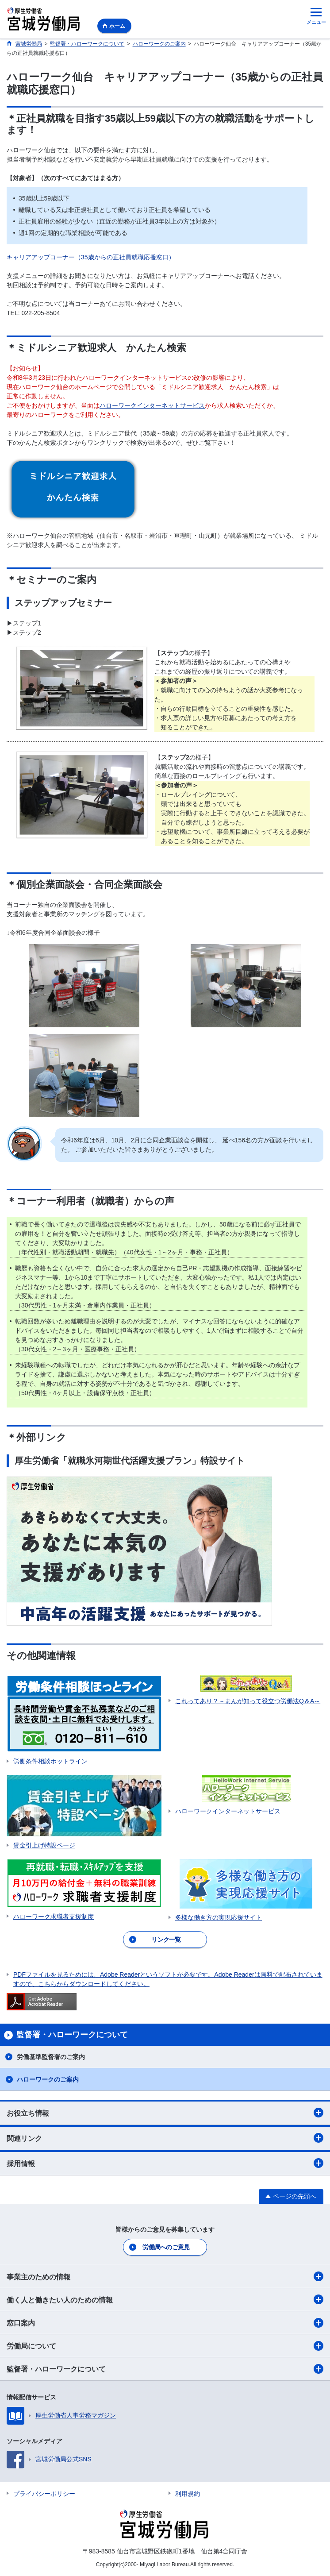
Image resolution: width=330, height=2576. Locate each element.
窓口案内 (165, 2323)
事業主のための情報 (165, 2276)
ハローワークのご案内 (48, 2079)
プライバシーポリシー (44, 2493)
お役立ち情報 (165, 2112)
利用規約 (187, 2493)
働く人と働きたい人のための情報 (165, 2299)
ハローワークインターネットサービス (152, 405)
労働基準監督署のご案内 (51, 2056)
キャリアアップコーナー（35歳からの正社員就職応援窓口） (91, 257)
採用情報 (165, 2163)
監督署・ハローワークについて (165, 2369)
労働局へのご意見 (165, 2247)
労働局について (165, 2346)
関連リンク (165, 2138)
